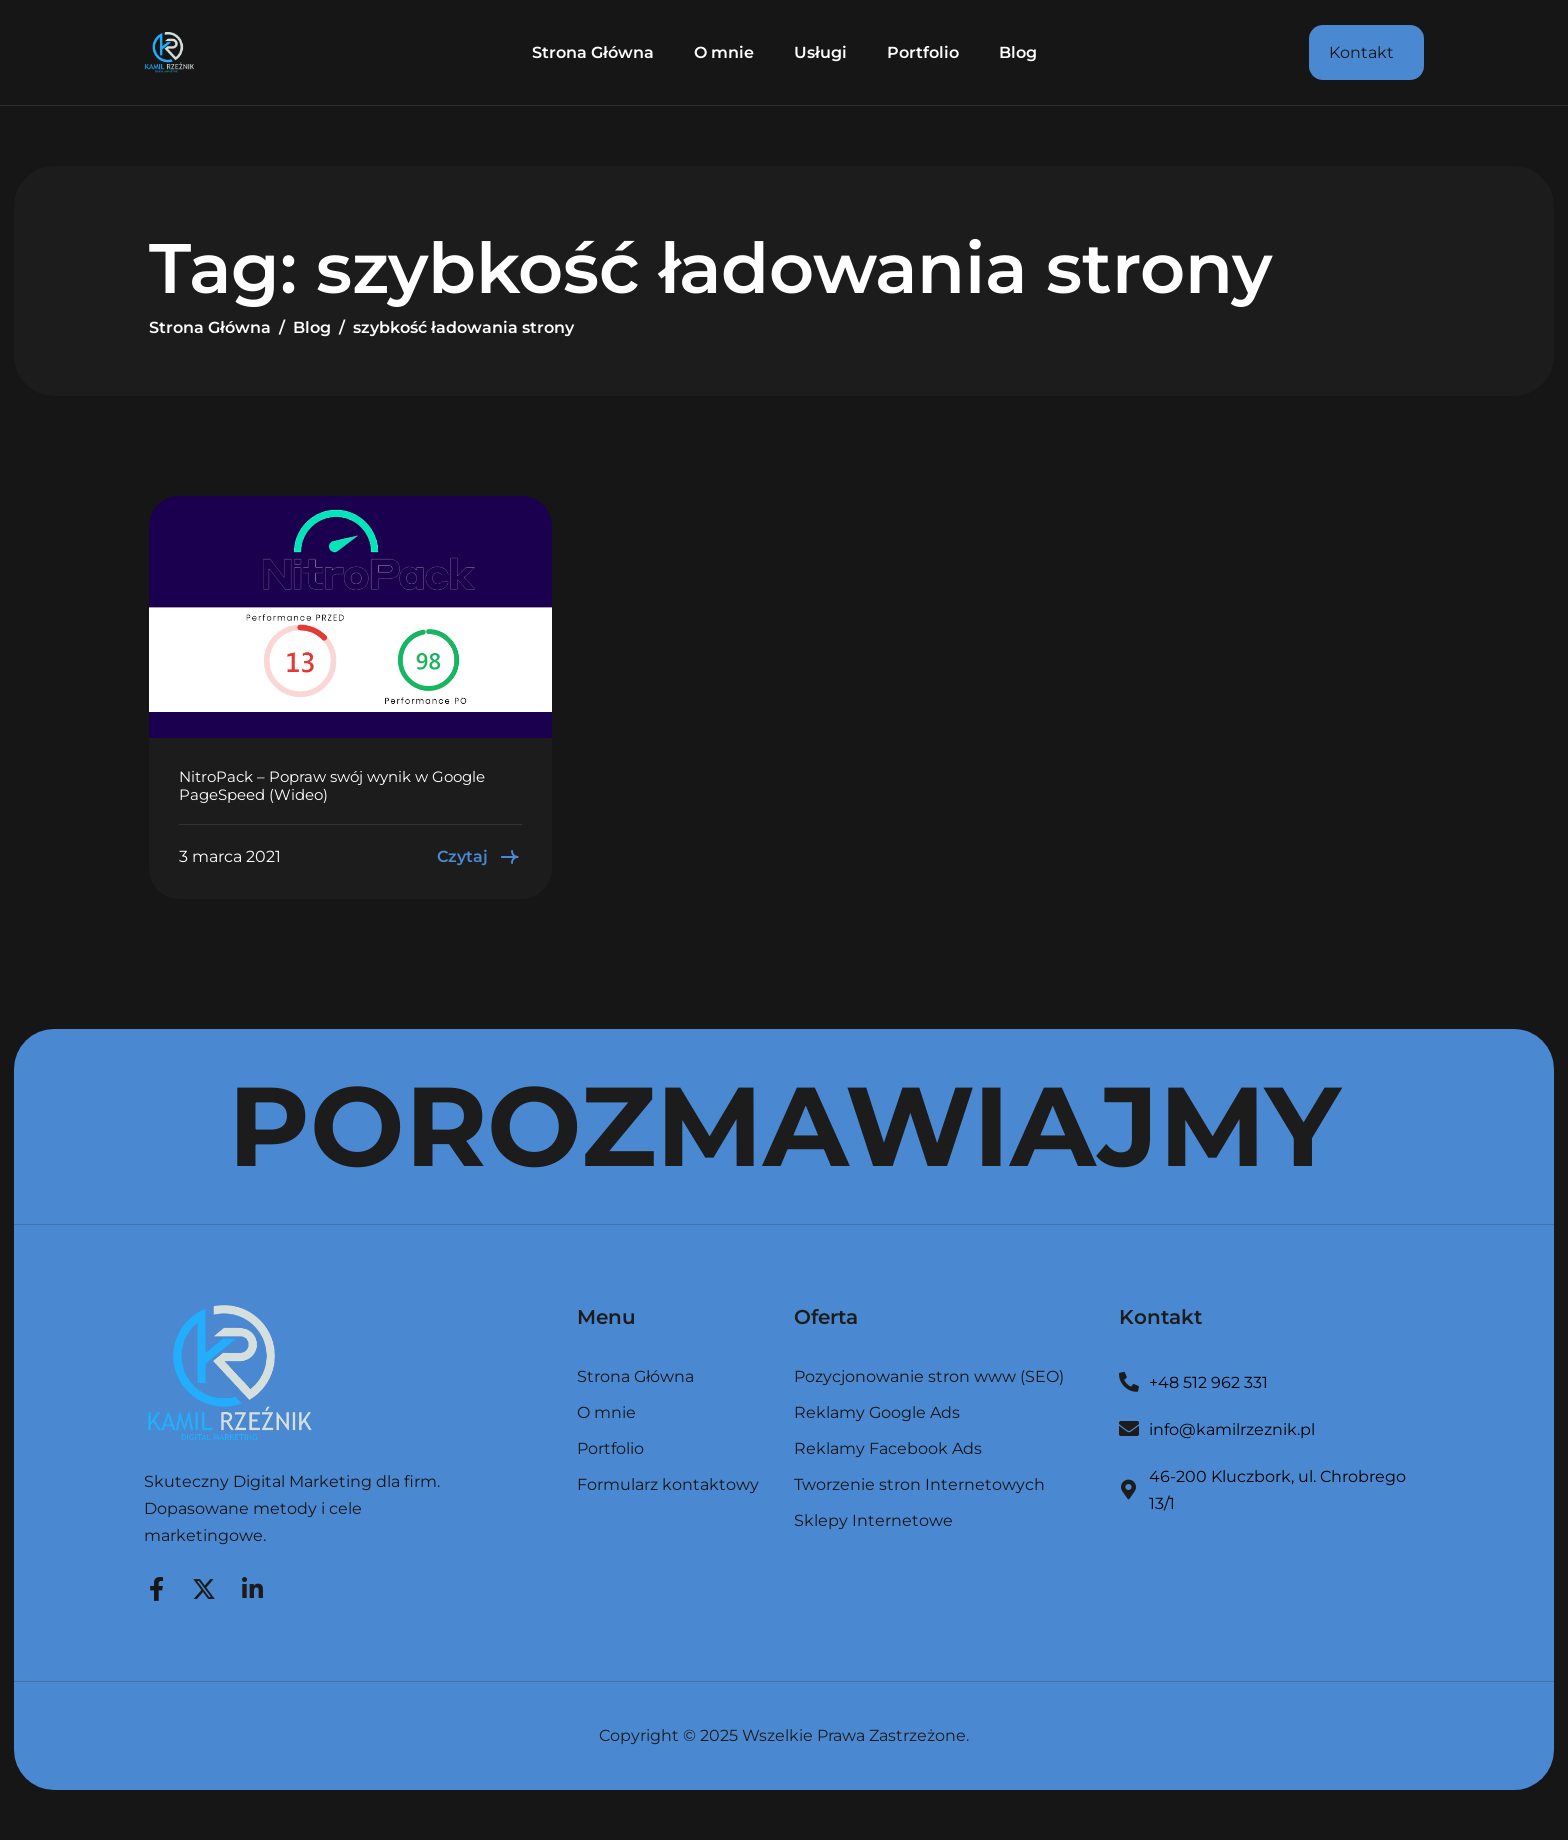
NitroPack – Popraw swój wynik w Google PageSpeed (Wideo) (332, 785)
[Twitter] (204, 1586)
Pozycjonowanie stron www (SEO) (929, 1377)
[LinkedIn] (252, 1586)
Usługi (820, 52)
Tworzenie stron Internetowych (919, 1485)
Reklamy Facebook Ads (888, 1449)
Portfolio (923, 52)
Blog (1018, 52)
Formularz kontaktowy (668, 1485)
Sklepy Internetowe (873, 1521)
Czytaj (479, 857)
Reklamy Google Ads (877, 1413)
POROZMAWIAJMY (784, 1126)
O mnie (724, 52)
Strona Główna (593, 52)
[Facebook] (156, 1586)
